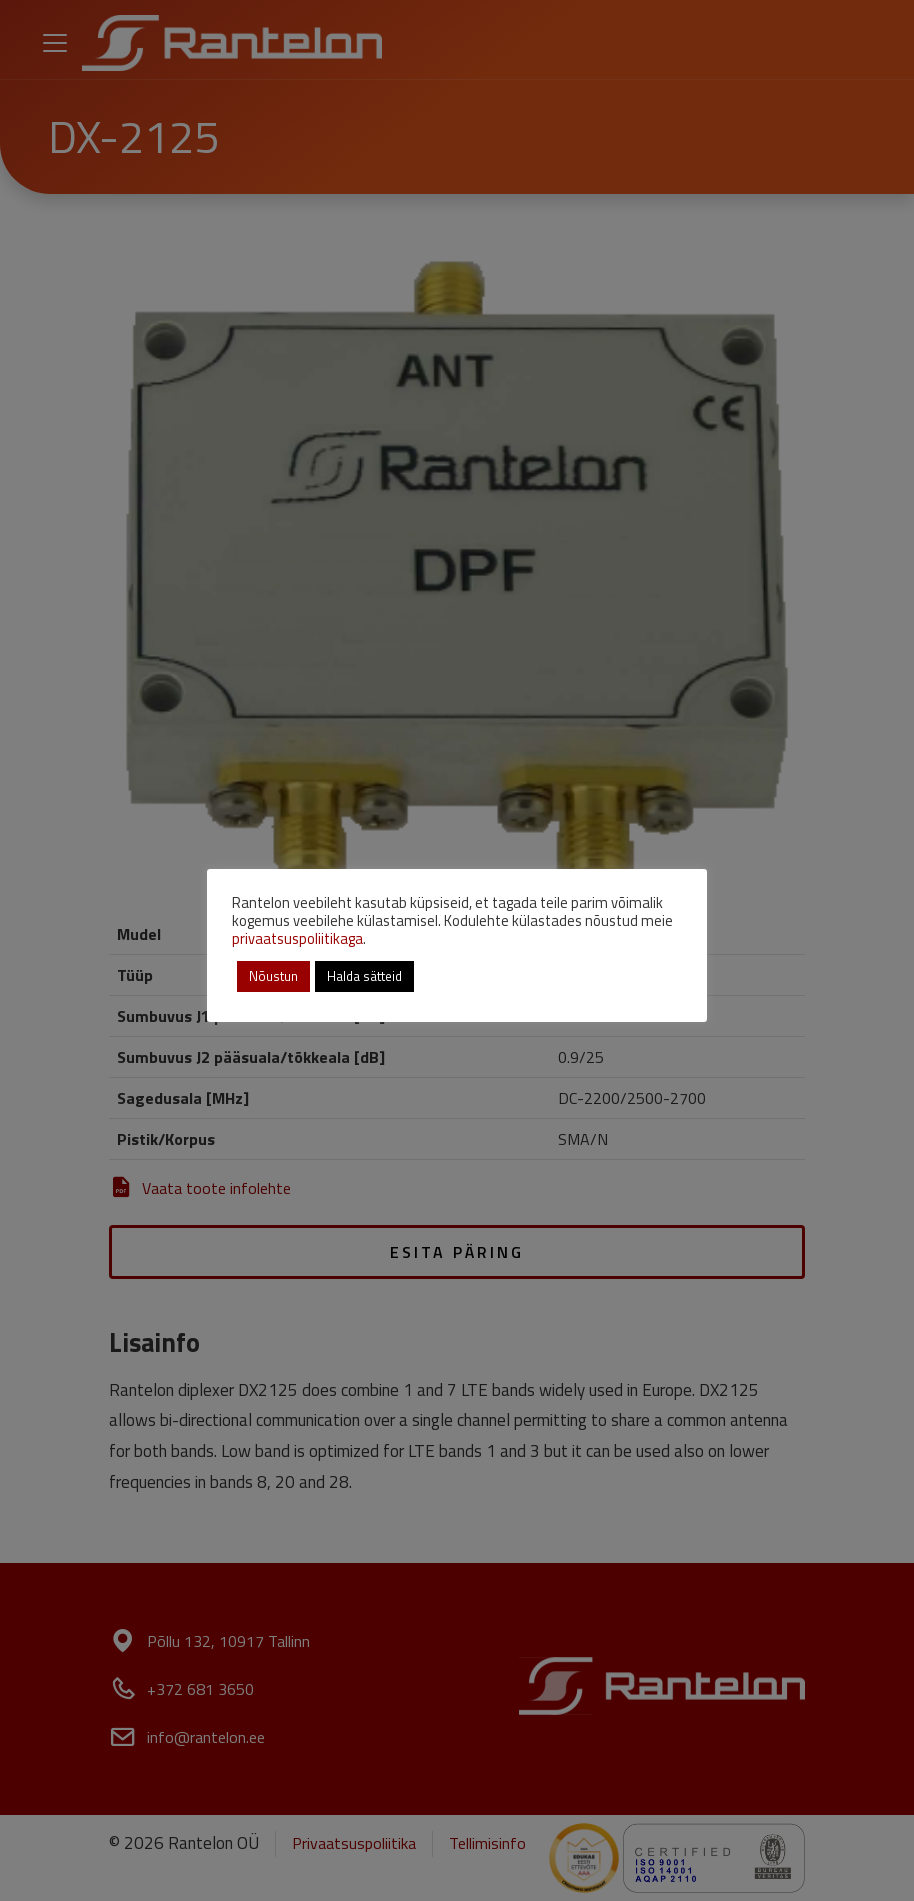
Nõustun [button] (273, 976)
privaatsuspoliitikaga (297, 938)
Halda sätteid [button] (364, 976)
